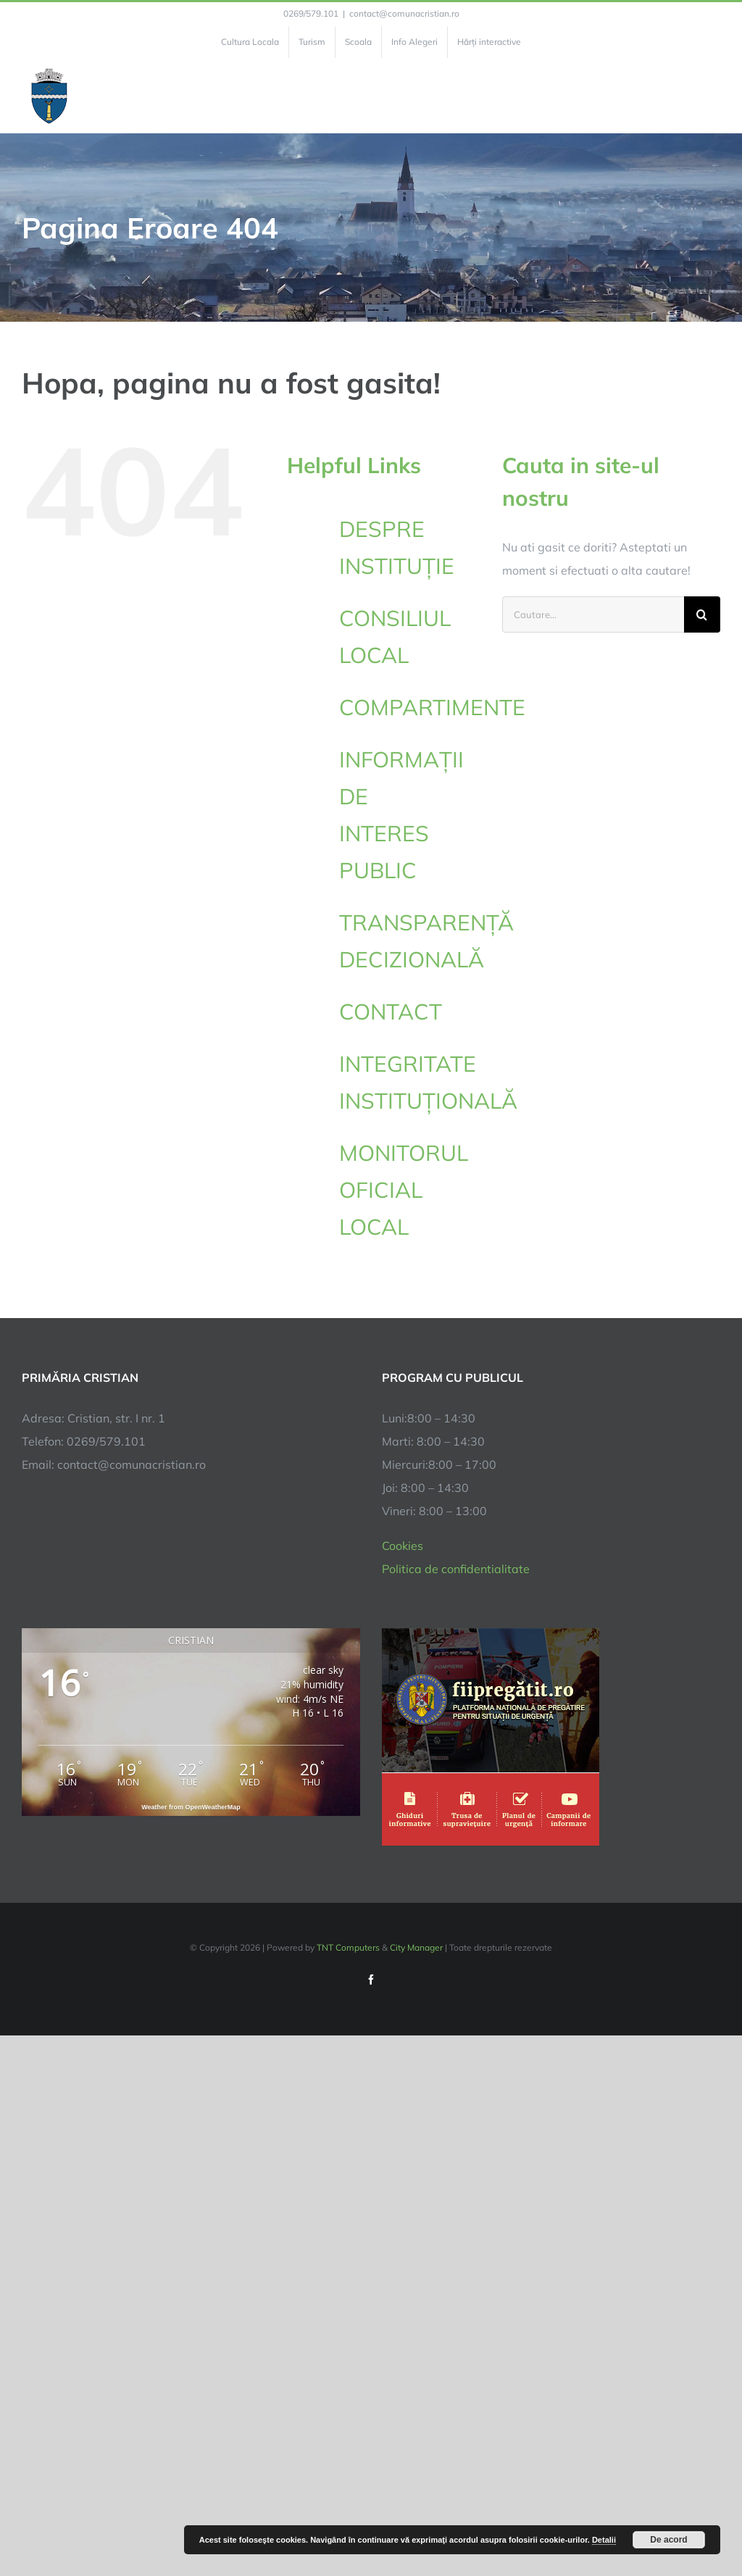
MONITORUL (409, 1192)
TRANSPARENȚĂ (426, 943)
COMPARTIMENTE (432, 707)
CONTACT (390, 1011)
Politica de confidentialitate (456, 1569)
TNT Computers (348, 1947)
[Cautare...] (593, 614)
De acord (668, 2540)
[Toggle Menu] (712, 96)
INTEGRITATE (409, 1085)
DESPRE (409, 550)
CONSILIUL (409, 639)
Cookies (402, 1545)
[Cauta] (702, 614)
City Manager (416, 1947)
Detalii (604, 2539)
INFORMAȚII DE (409, 817)
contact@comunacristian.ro (404, 13)
